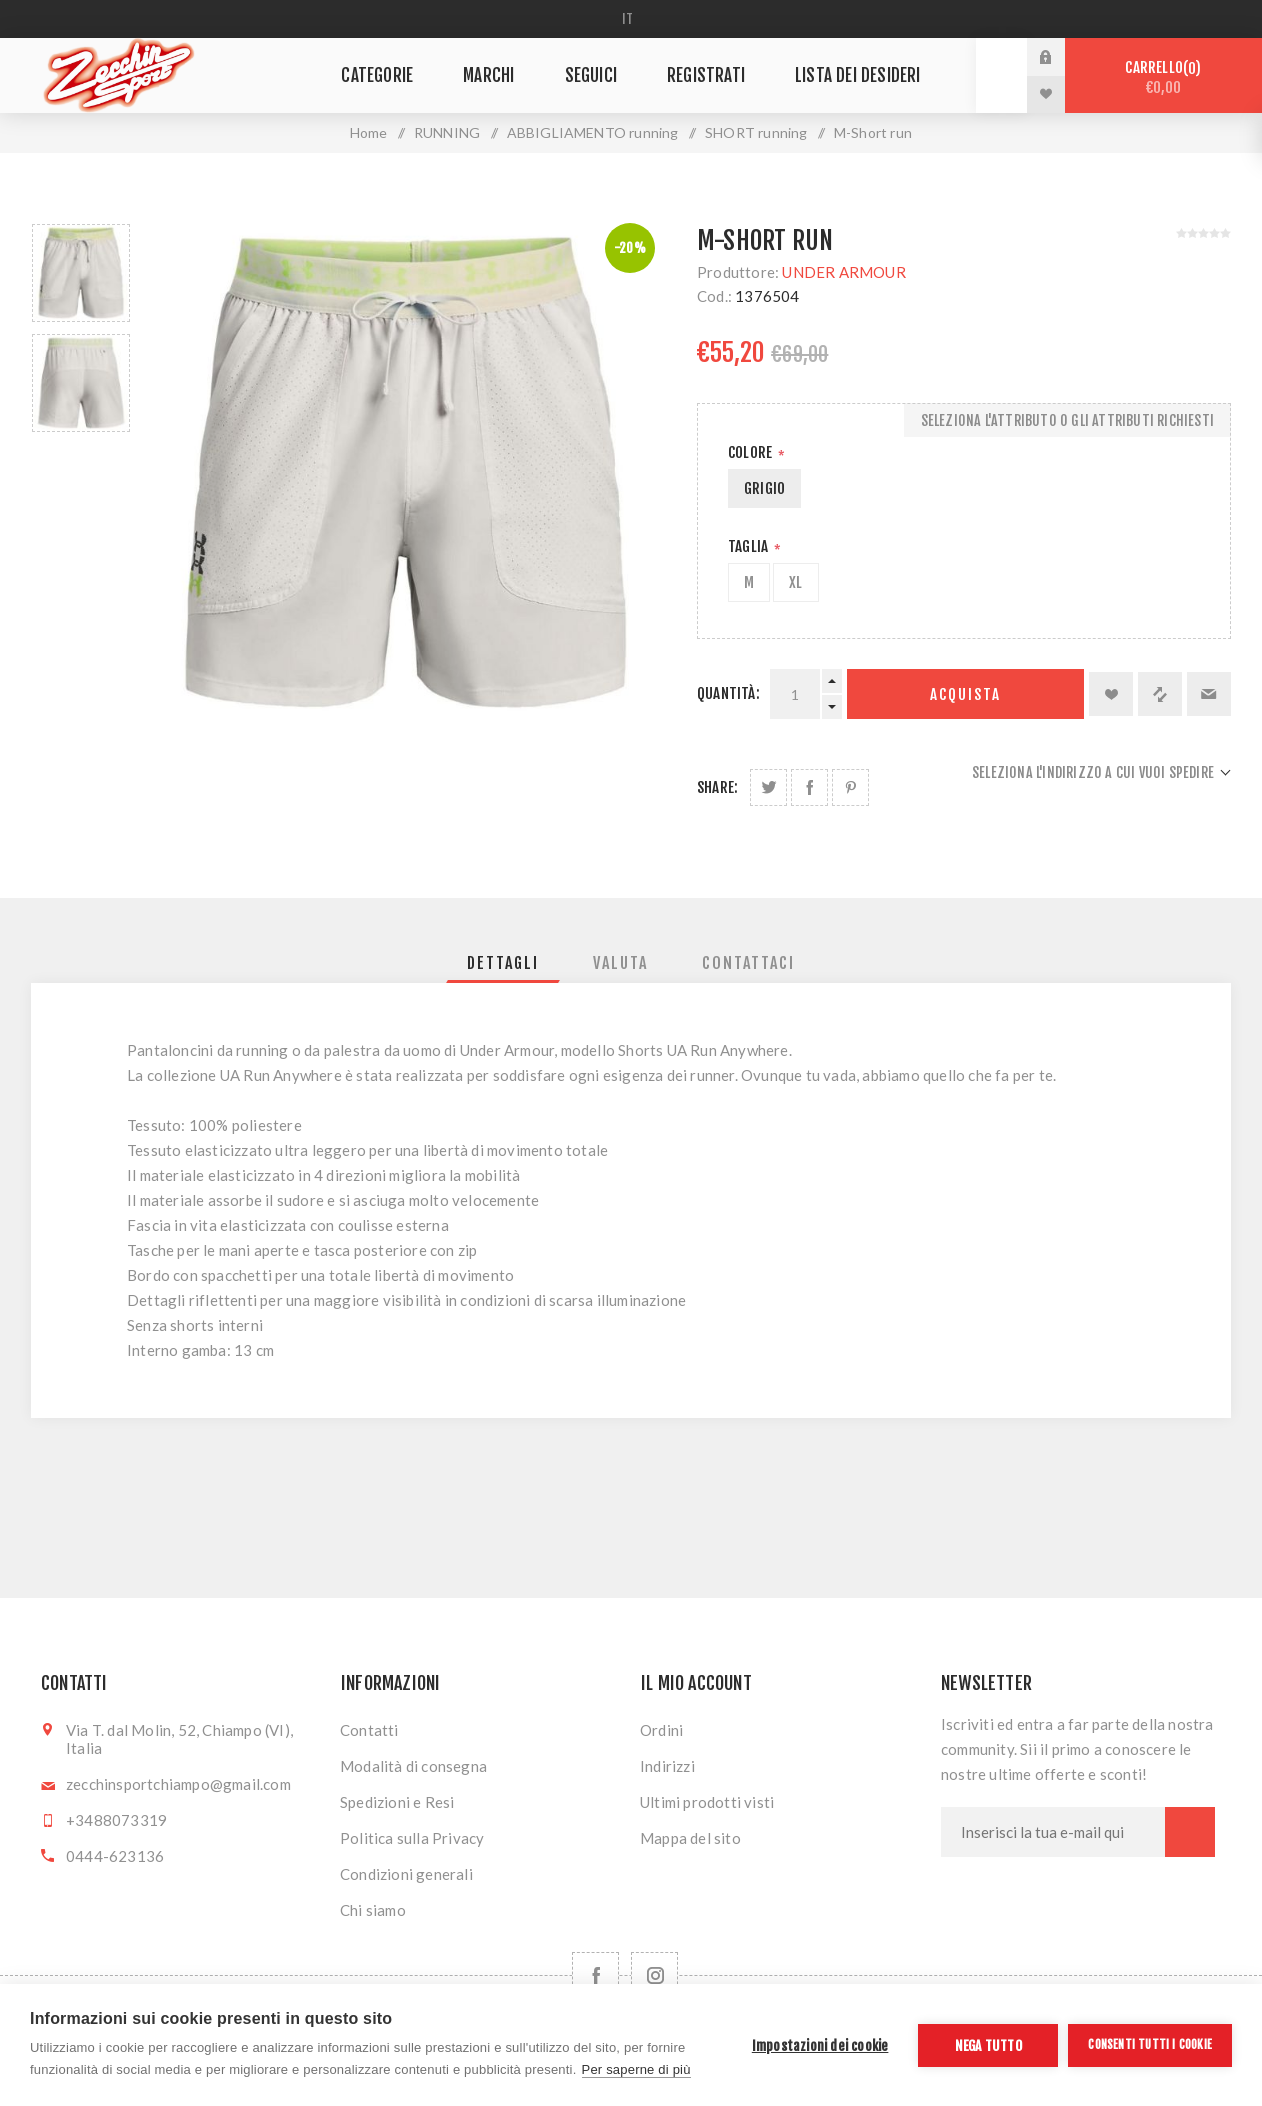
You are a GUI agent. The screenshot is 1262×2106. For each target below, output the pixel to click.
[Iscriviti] (1053, 1832)
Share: (717, 787)
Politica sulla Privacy (412, 1838)
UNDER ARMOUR (843, 272)
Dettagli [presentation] (503, 963)
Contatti (369, 1730)
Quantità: (728, 693)
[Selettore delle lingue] (631, 19)
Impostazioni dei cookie (820, 2045)
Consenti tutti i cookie (1150, 2044)
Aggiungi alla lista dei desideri (1111, 694)
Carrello (1163, 77)
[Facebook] (595, 1975)
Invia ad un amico (1209, 694)
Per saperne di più (636, 2069)
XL (795, 582)
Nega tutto (988, 2045)
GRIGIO (764, 488)
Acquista (965, 694)
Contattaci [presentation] (748, 963)
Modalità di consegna (413, 1766)
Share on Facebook (809, 787)
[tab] (503, 963)
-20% (630, 248)
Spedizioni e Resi (397, 1802)
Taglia (749, 546)
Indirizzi (667, 1766)
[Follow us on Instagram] (654, 1975)
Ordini (661, 1730)
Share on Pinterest (850, 787)
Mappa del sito (690, 1838)
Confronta (1160, 694)
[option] (81, 273)
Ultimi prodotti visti (707, 1802)
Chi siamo (373, 1910)
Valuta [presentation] (620, 963)
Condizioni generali (406, 1874)
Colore (751, 452)
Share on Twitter (768, 787)
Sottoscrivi (1190, 1832)
